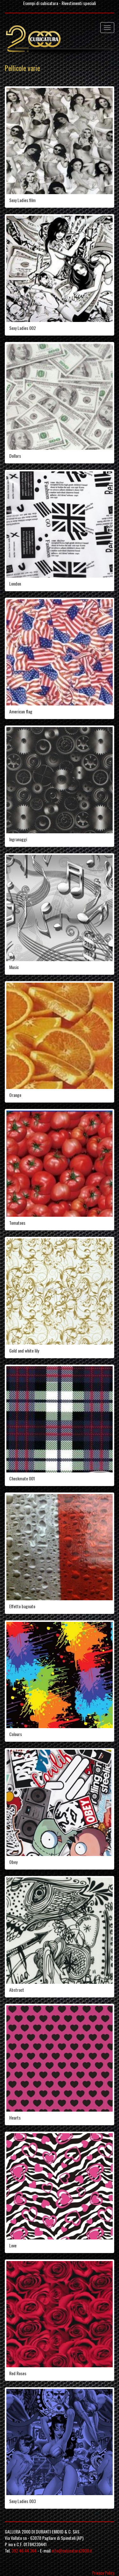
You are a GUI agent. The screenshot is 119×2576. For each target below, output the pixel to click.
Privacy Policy (103, 2572)
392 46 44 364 (23, 2550)
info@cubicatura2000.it (71, 2550)
